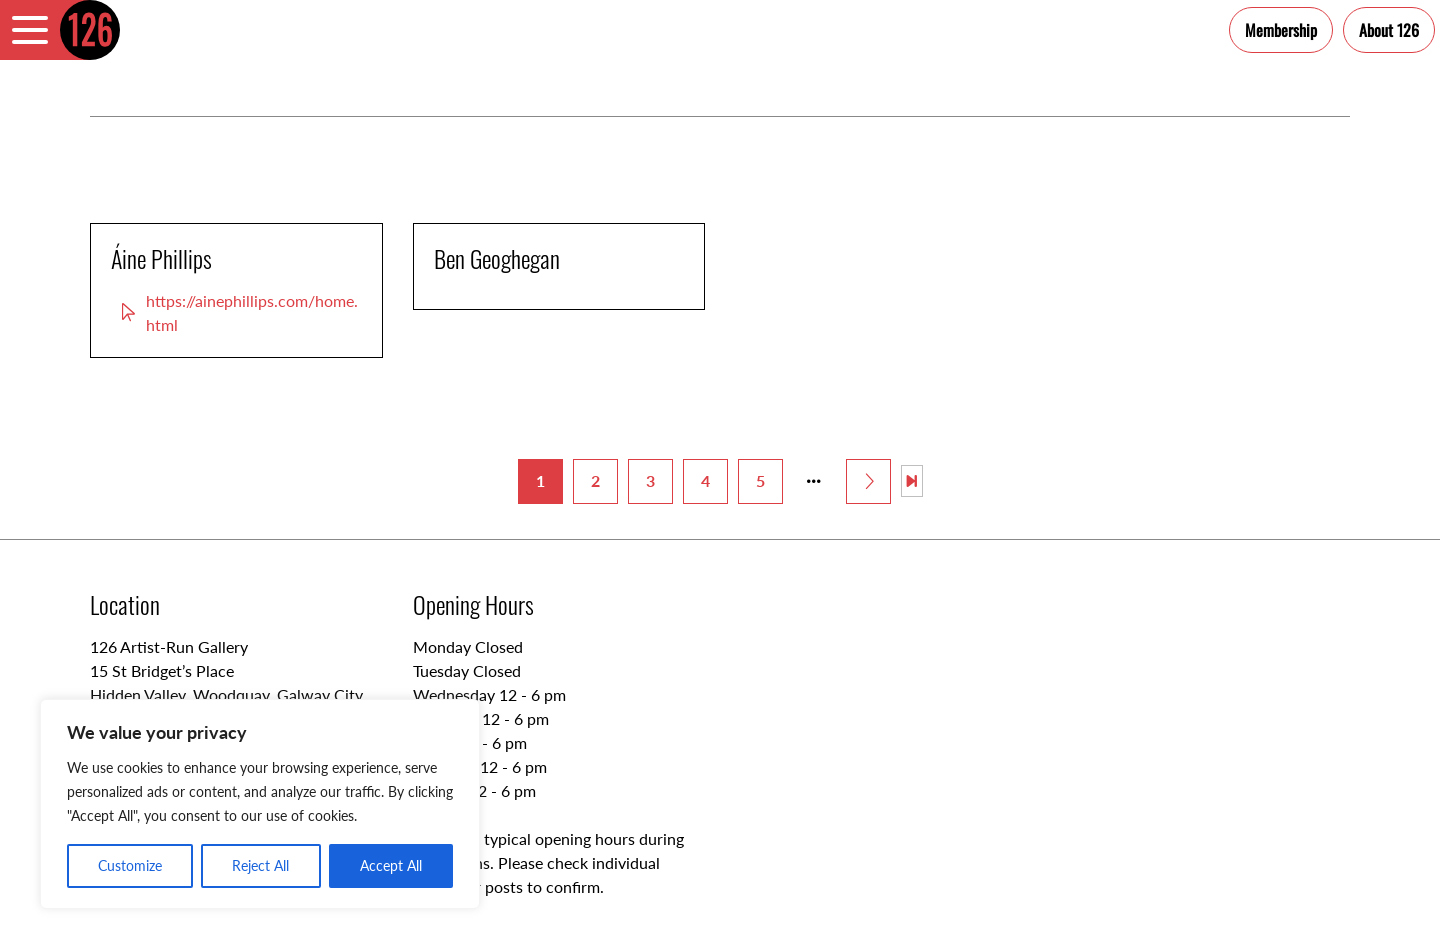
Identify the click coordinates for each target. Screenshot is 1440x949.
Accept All (391, 865)
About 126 (1389, 30)
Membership (1281, 30)
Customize (130, 865)
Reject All (260, 865)
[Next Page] (868, 481)
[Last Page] (912, 481)
